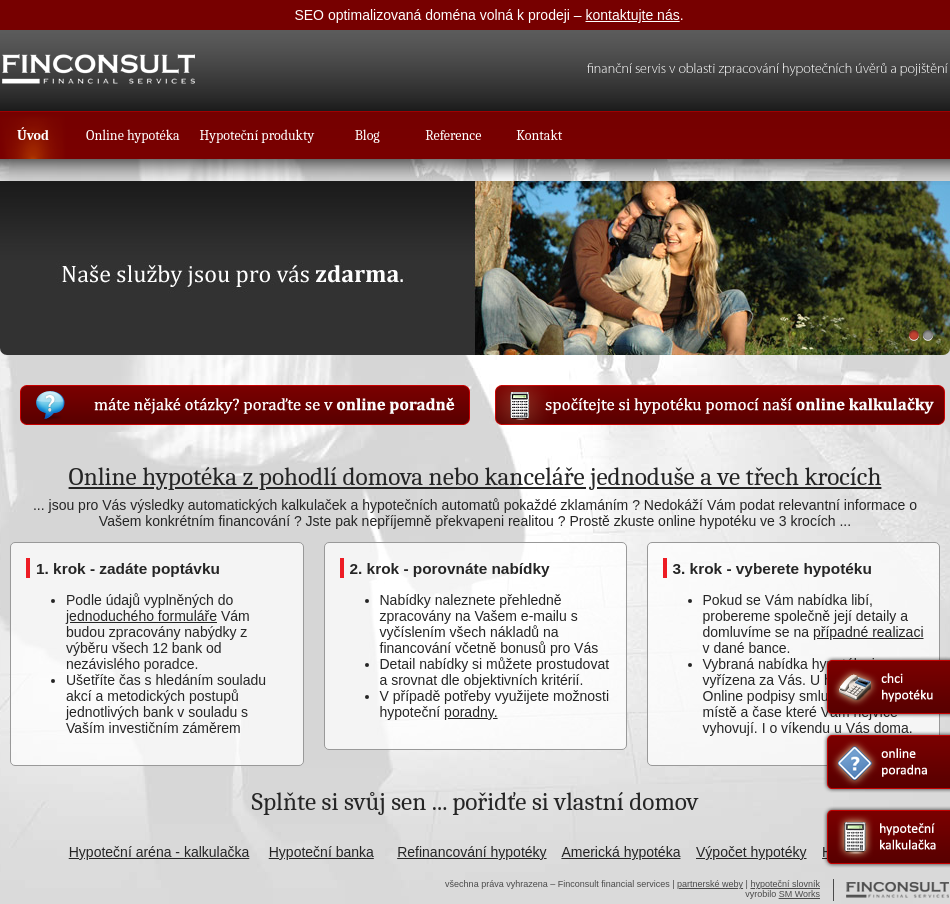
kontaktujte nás (633, 15)
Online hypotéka (133, 135)
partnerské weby (710, 884)
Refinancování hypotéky (471, 852)
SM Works (799, 894)
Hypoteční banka (321, 852)
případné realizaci (868, 632)
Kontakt (539, 135)
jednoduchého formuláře (141, 616)
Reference (453, 135)
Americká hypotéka (620, 852)
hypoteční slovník (785, 884)
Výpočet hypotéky (751, 852)
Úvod (33, 135)
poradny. (470, 712)
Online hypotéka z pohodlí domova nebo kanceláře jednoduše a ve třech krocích (475, 476)
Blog (367, 135)
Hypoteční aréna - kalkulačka (159, 852)
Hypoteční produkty (257, 135)
